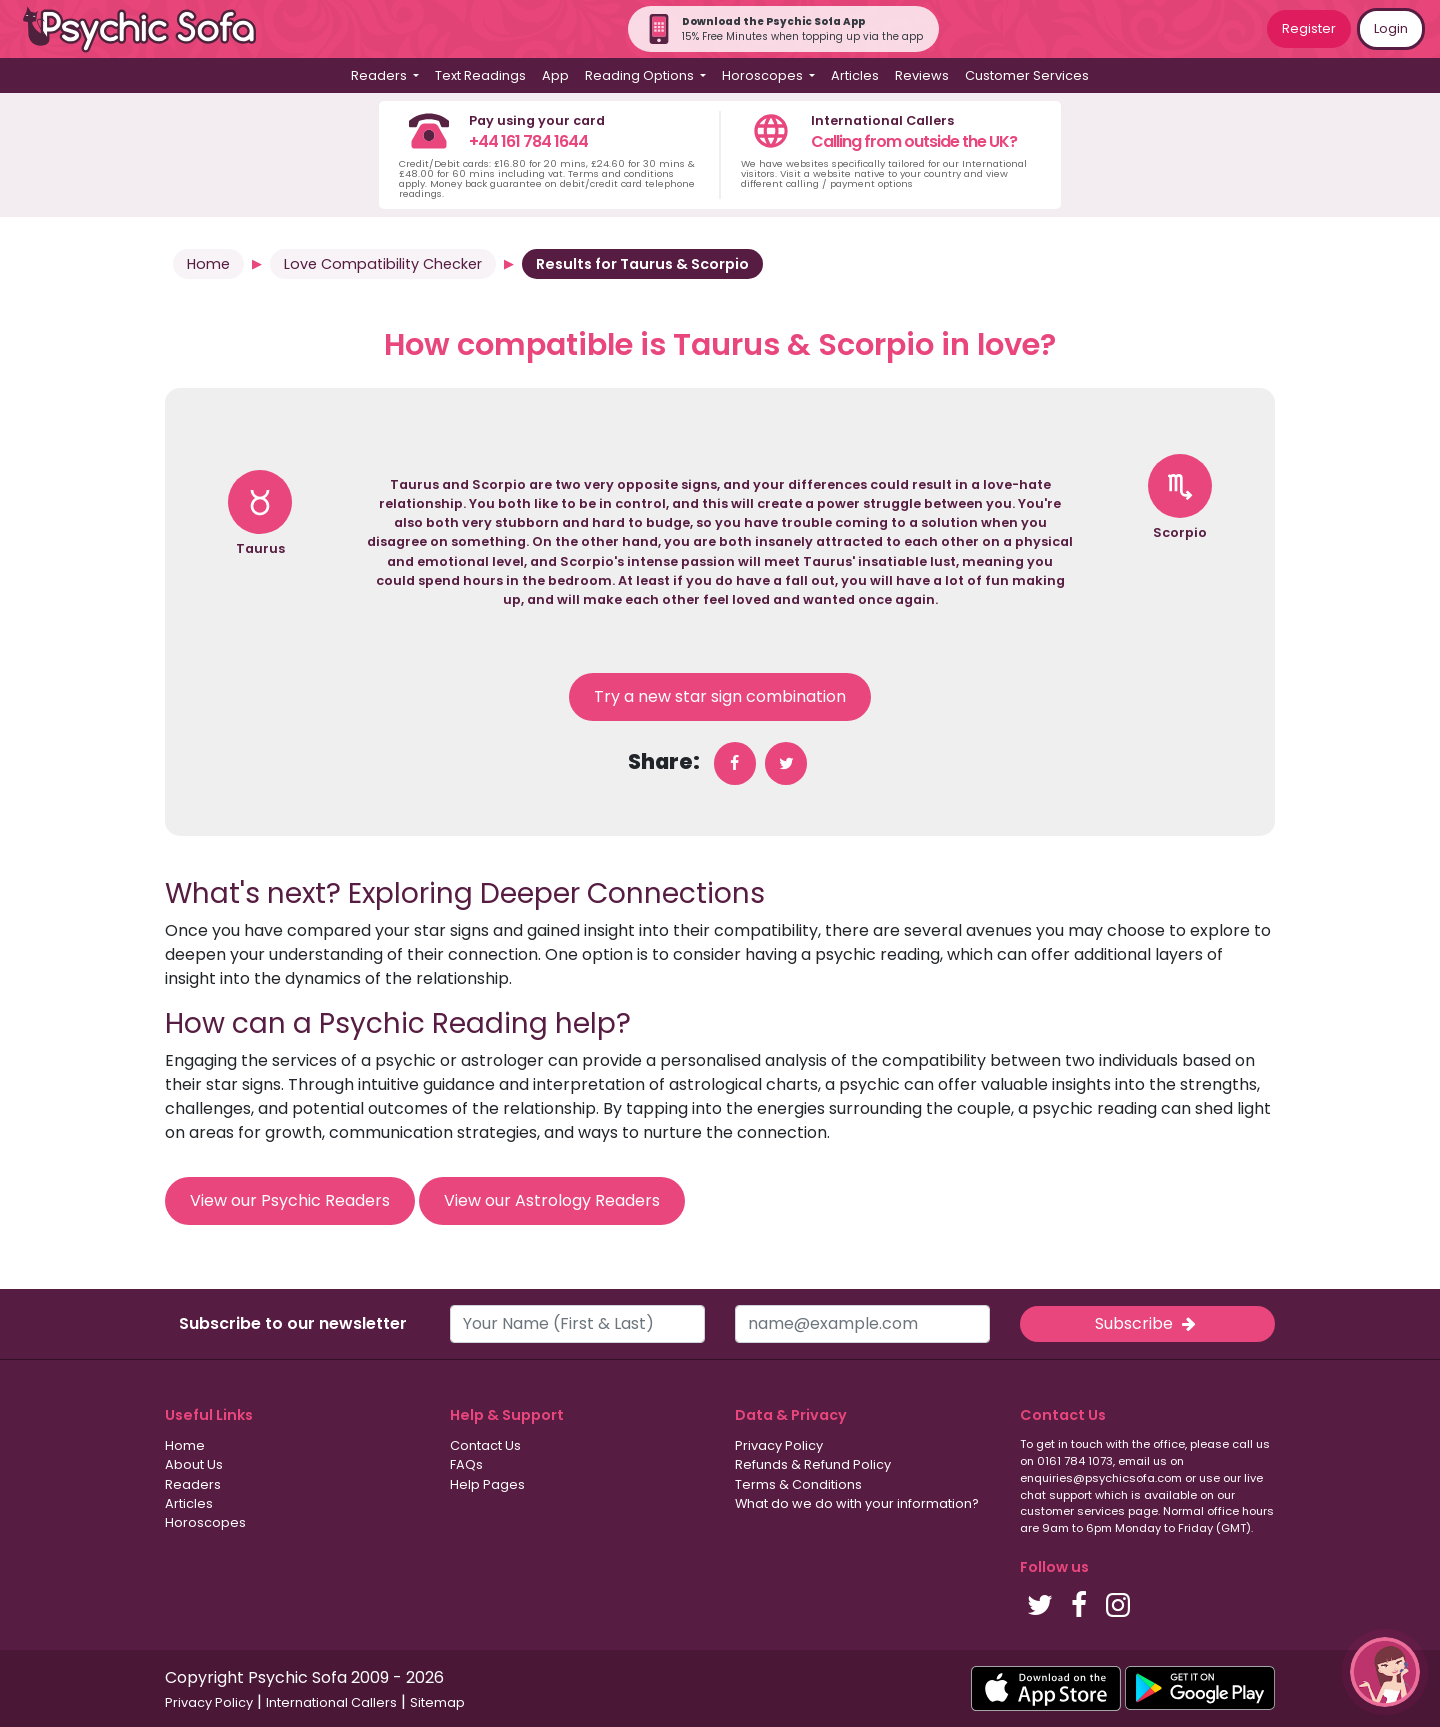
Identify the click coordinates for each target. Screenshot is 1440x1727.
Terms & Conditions (798, 1484)
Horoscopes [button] (764, 75)
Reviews (922, 75)
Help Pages (487, 1484)
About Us (194, 1464)
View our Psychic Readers (290, 1200)
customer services (1072, 1511)
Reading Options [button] (641, 75)
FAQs (466, 1464)
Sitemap (437, 1702)
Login (1391, 28)
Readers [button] (380, 75)
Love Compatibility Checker (383, 264)
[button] (1385, 1672)
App (555, 75)
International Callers (331, 1702)
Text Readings (480, 75)
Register (1309, 28)
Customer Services (1027, 75)
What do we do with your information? (857, 1503)
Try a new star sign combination (720, 696)
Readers (193, 1484)
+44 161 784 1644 (528, 141)
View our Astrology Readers (552, 1200)
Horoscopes (205, 1522)
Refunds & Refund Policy (813, 1464)
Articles (855, 75)
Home (208, 264)
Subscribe (1147, 1323)
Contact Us (485, 1445)
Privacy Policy (779, 1445)
